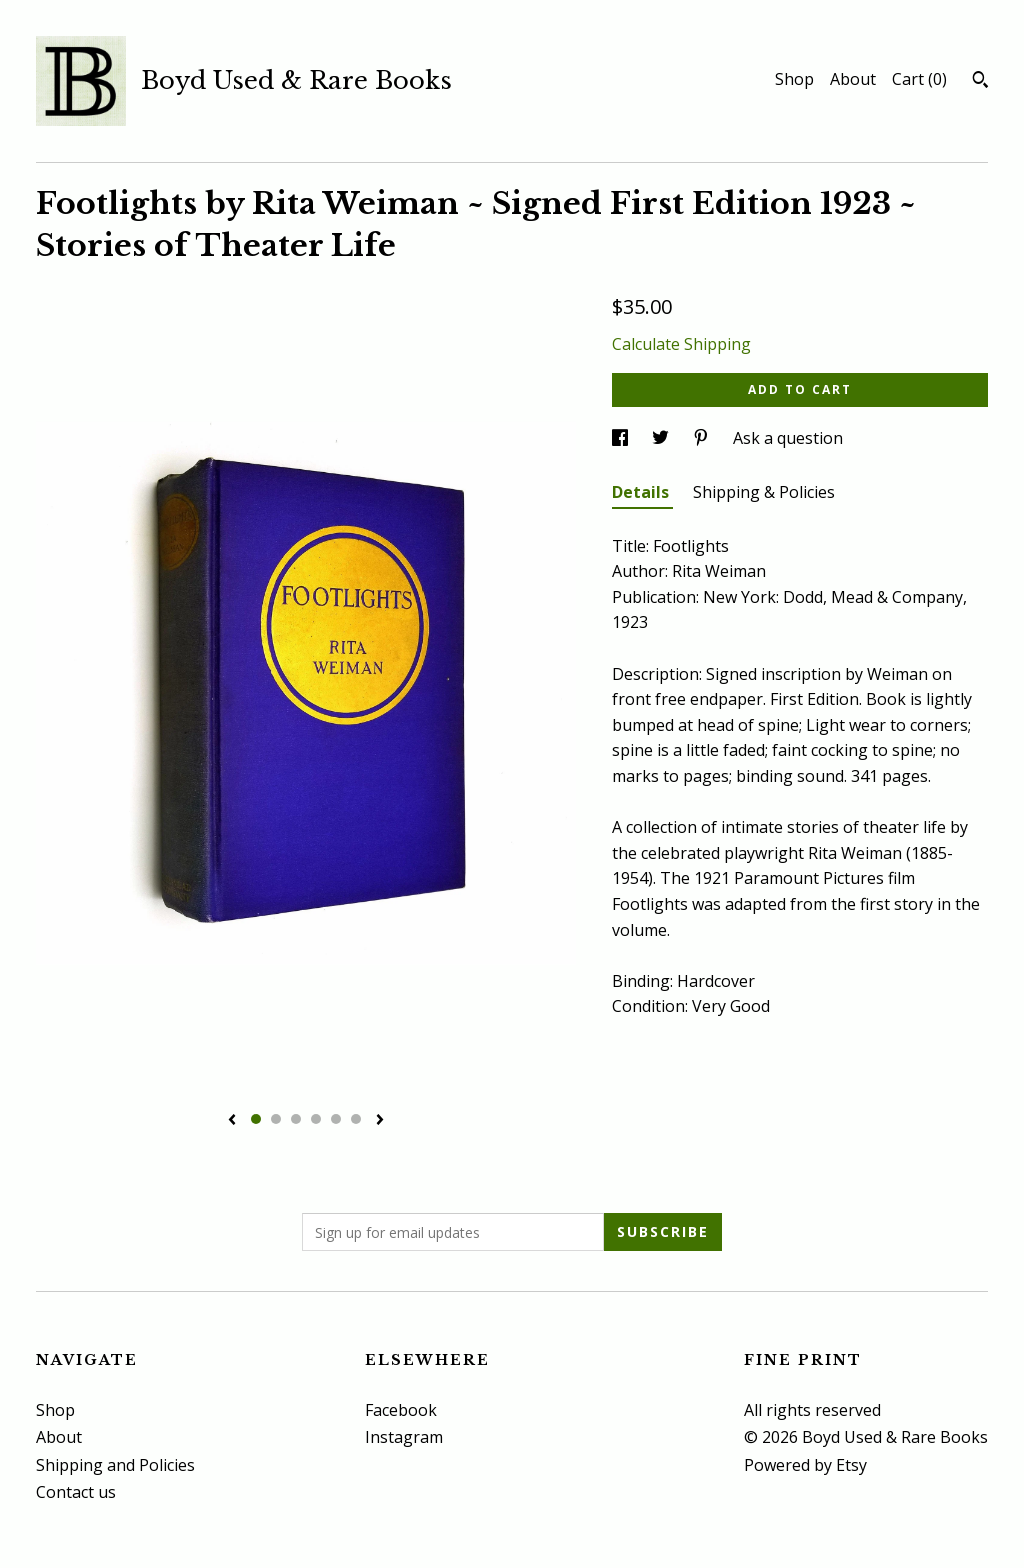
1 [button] (256, 1119)
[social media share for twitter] (662, 438)
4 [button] (316, 1119)
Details (642, 492)
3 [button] (296, 1119)
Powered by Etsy (805, 1465)
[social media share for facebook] (622, 438)
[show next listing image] (380, 1121)
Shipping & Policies (764, 492)
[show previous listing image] (232, 1121)
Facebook (401, 1410)
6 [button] (356, 1119)
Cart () (919, 79)
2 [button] (276, 1119)
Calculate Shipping (681, 344)
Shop (794, 79)
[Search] (980, 82)
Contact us (76, 1492)
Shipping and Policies (115, 1465)
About (853, 79)
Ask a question (788, 438)
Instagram (404, 1437)
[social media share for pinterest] (703, 438)
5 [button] (336, 1119)
